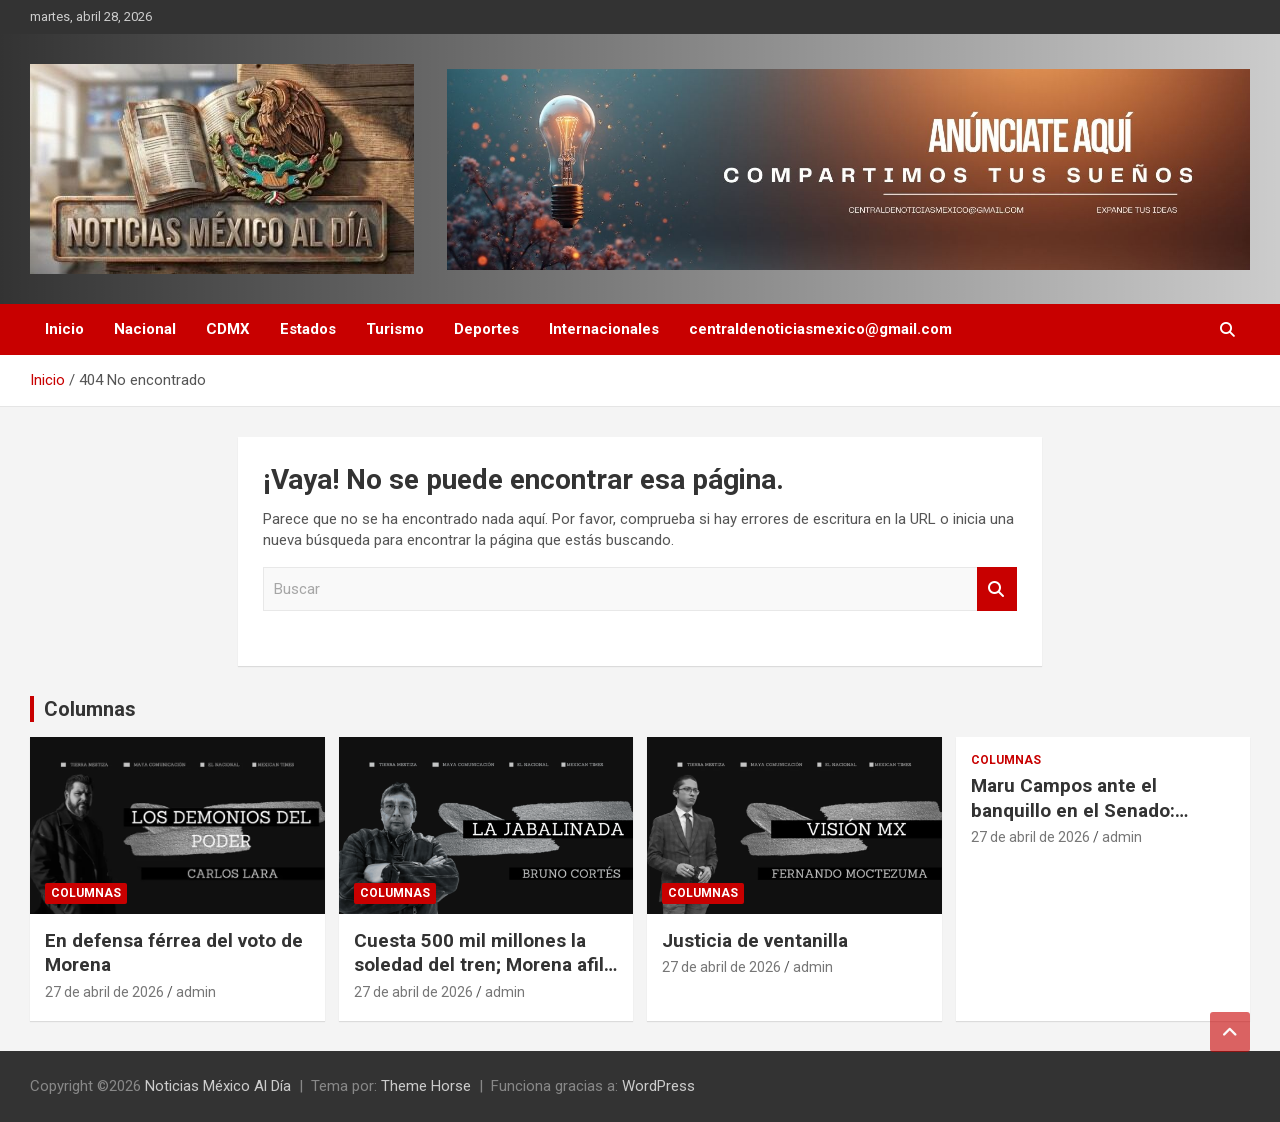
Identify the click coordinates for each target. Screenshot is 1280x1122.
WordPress (658, 1086)
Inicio (64, 329)
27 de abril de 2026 (104, 992)
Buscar (997, 589)
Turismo (395, 329)
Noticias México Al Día (218, 1086)
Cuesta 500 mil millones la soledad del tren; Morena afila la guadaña (484, 965)
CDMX (228, 329)
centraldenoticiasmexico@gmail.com (820, 329)
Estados (308, 329)
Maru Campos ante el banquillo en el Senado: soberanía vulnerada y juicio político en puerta (1093, 822)
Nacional (145, 329)
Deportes (486, 329)
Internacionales (604, 329)
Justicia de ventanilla (755, 940)
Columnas (90, 709)
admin (196, 992)
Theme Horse (426, 1086)
